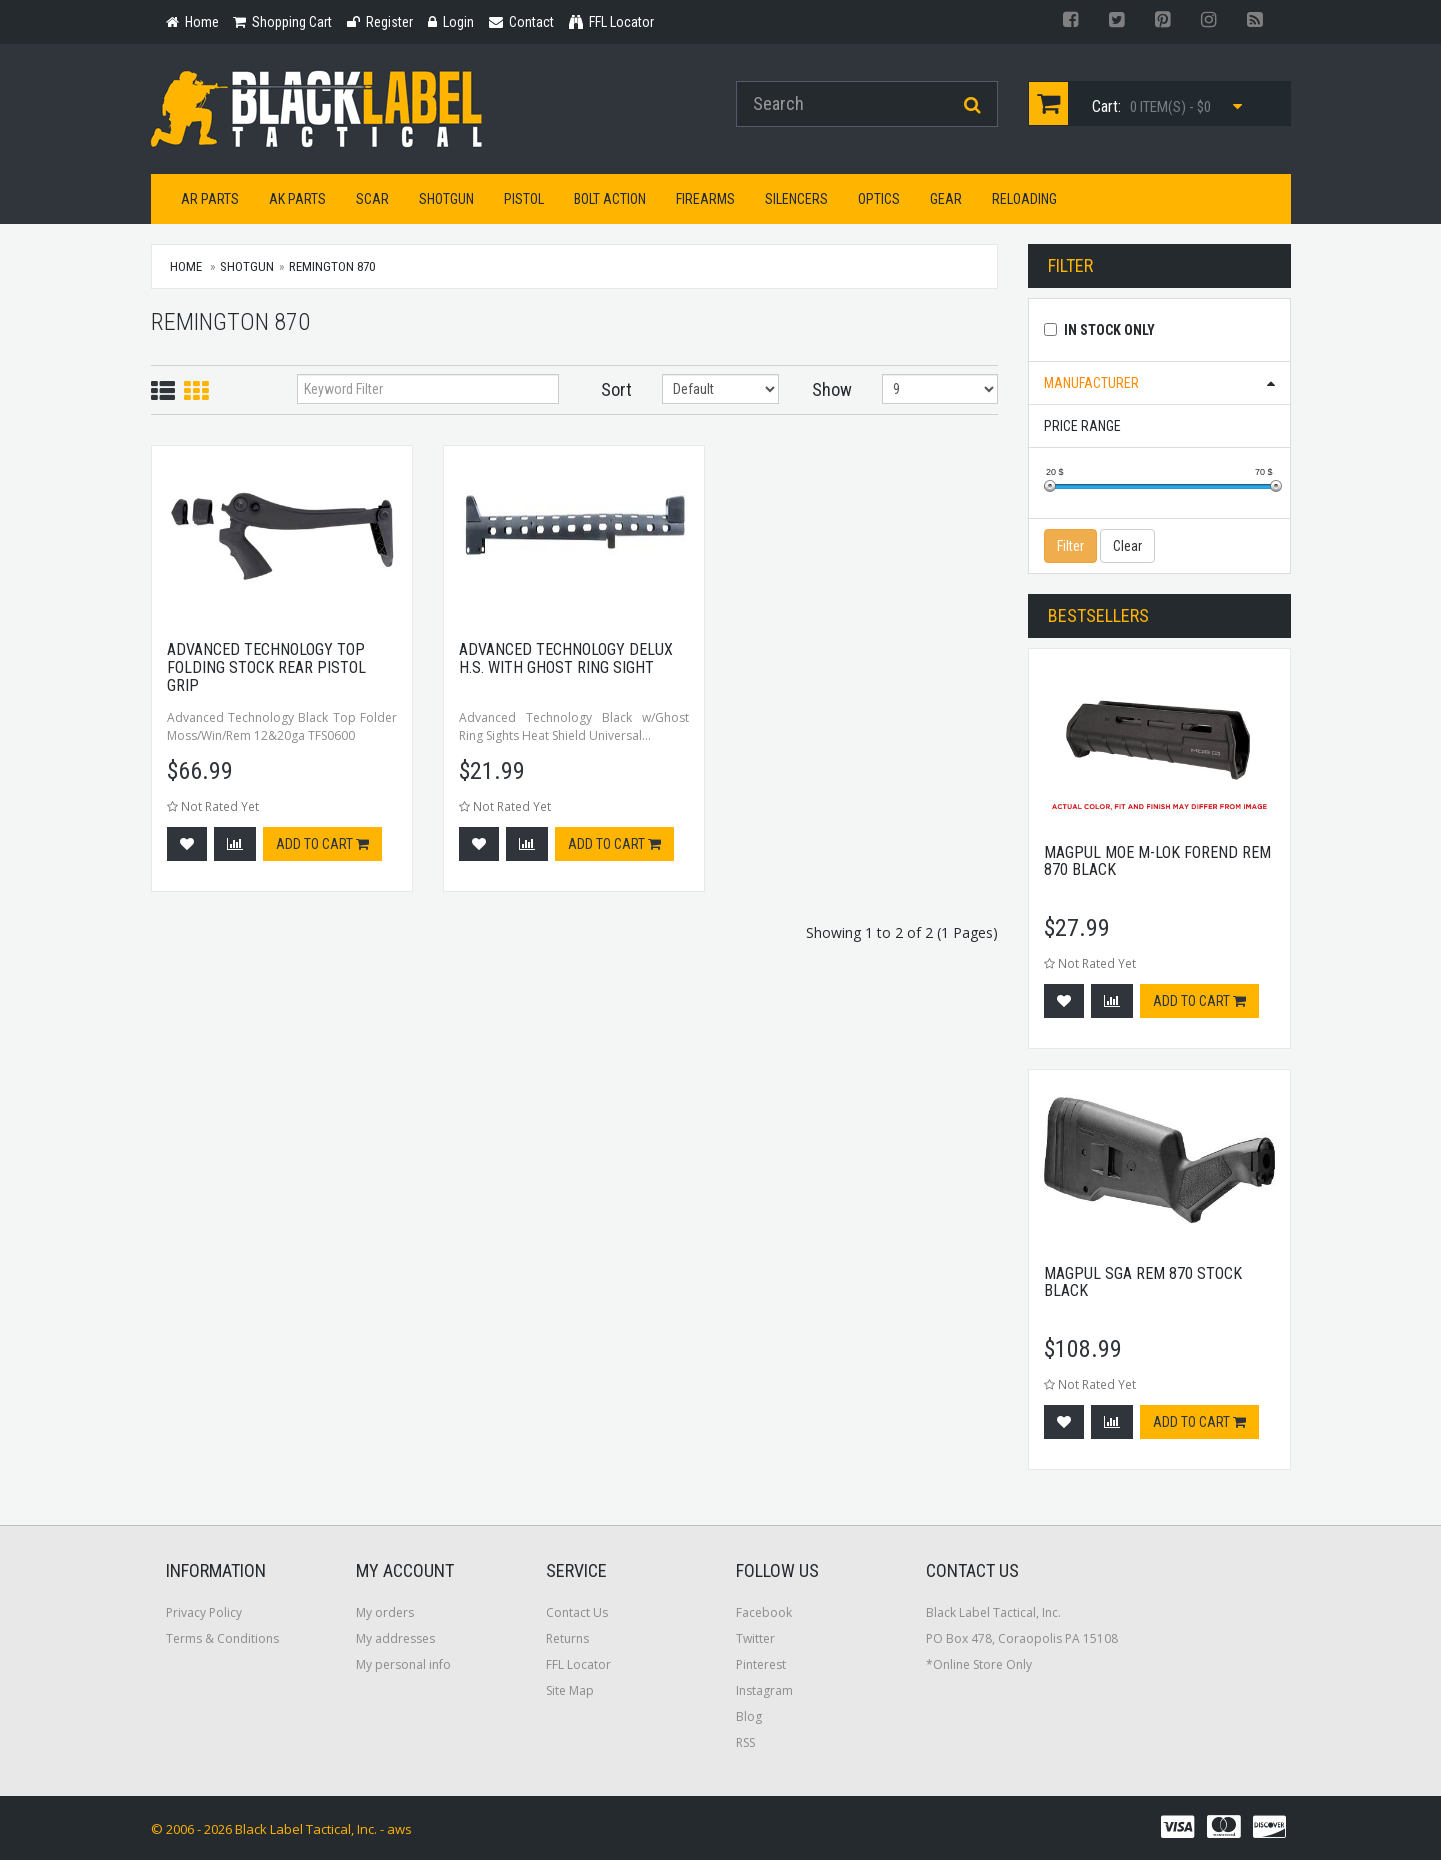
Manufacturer (1091, 383)
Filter (1070, 546)
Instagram (764, 1690)
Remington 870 (332, 266)
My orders (385, 1612)
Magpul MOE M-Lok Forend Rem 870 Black (1157, 861)
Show (832, 389)
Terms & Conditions (222, 1638)
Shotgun (446, 199)
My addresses (395, 1638)
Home (186, 266)
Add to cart (322, 844)
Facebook (764, 1612)
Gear (946, 199)
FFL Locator (578, 1664)
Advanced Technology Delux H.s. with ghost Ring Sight (566, 658)
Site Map (570, 1690)
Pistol (524, 199)
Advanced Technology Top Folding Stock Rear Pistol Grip (266, 667)
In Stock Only (1109, 330)
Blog (749, 1716)
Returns (567, 1638)
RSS (745, 1742)
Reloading (1024, 199)
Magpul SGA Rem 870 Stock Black (1143, 1282)
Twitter (755, 1638)
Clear (1127, 546)
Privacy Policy (204, 1612)
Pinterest (761, 1664)
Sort (616, 389)
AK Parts (297, 199)
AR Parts (210, 199)
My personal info (403, 1664)
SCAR (372, 199)
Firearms (705, 199)
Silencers (796, 199)
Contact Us (577, 1612)
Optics (879, 199)
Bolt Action (610, 199)
